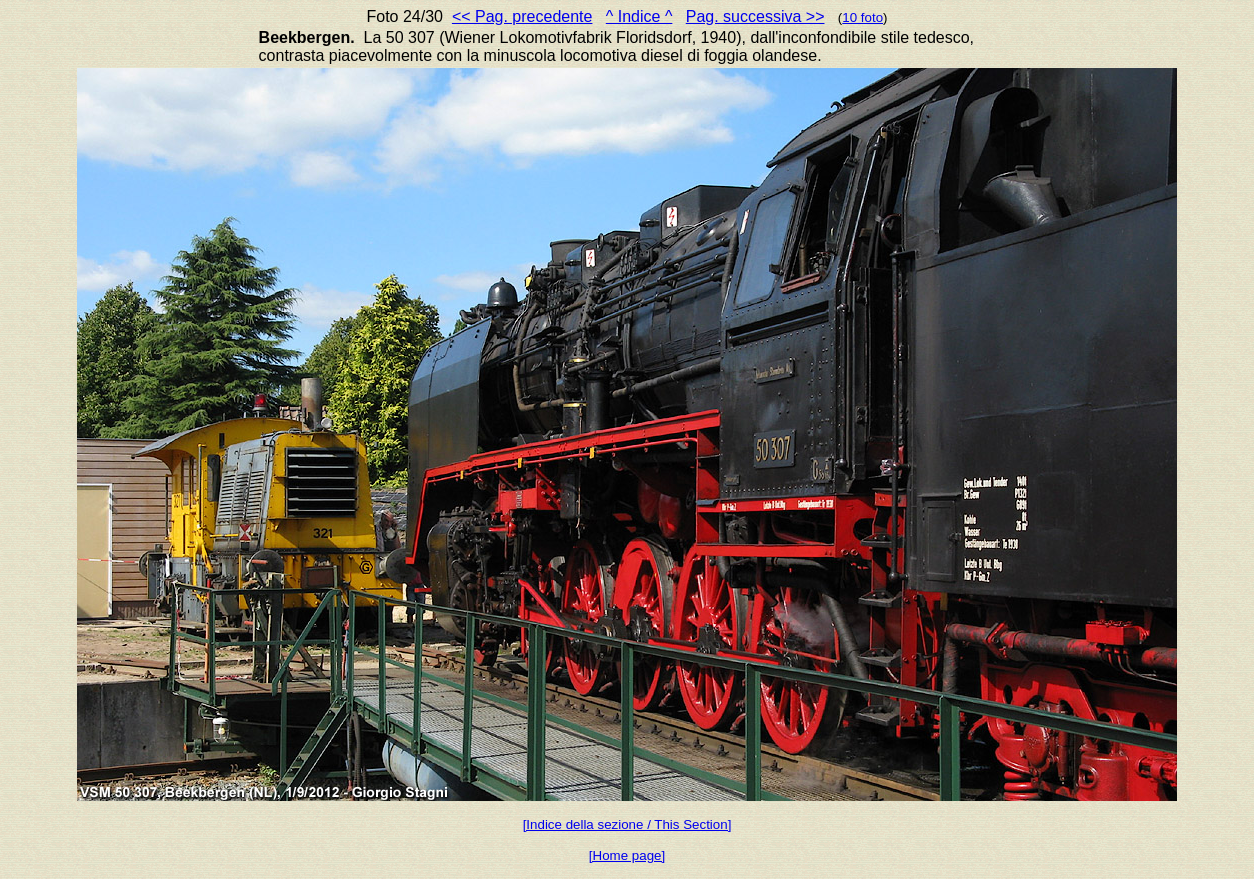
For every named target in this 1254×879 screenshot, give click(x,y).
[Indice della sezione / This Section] (627, 824)
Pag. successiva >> (755, 16)
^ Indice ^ (639, 16)
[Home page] (627, 855)
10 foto (862, 17)
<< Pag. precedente (522, 16)
